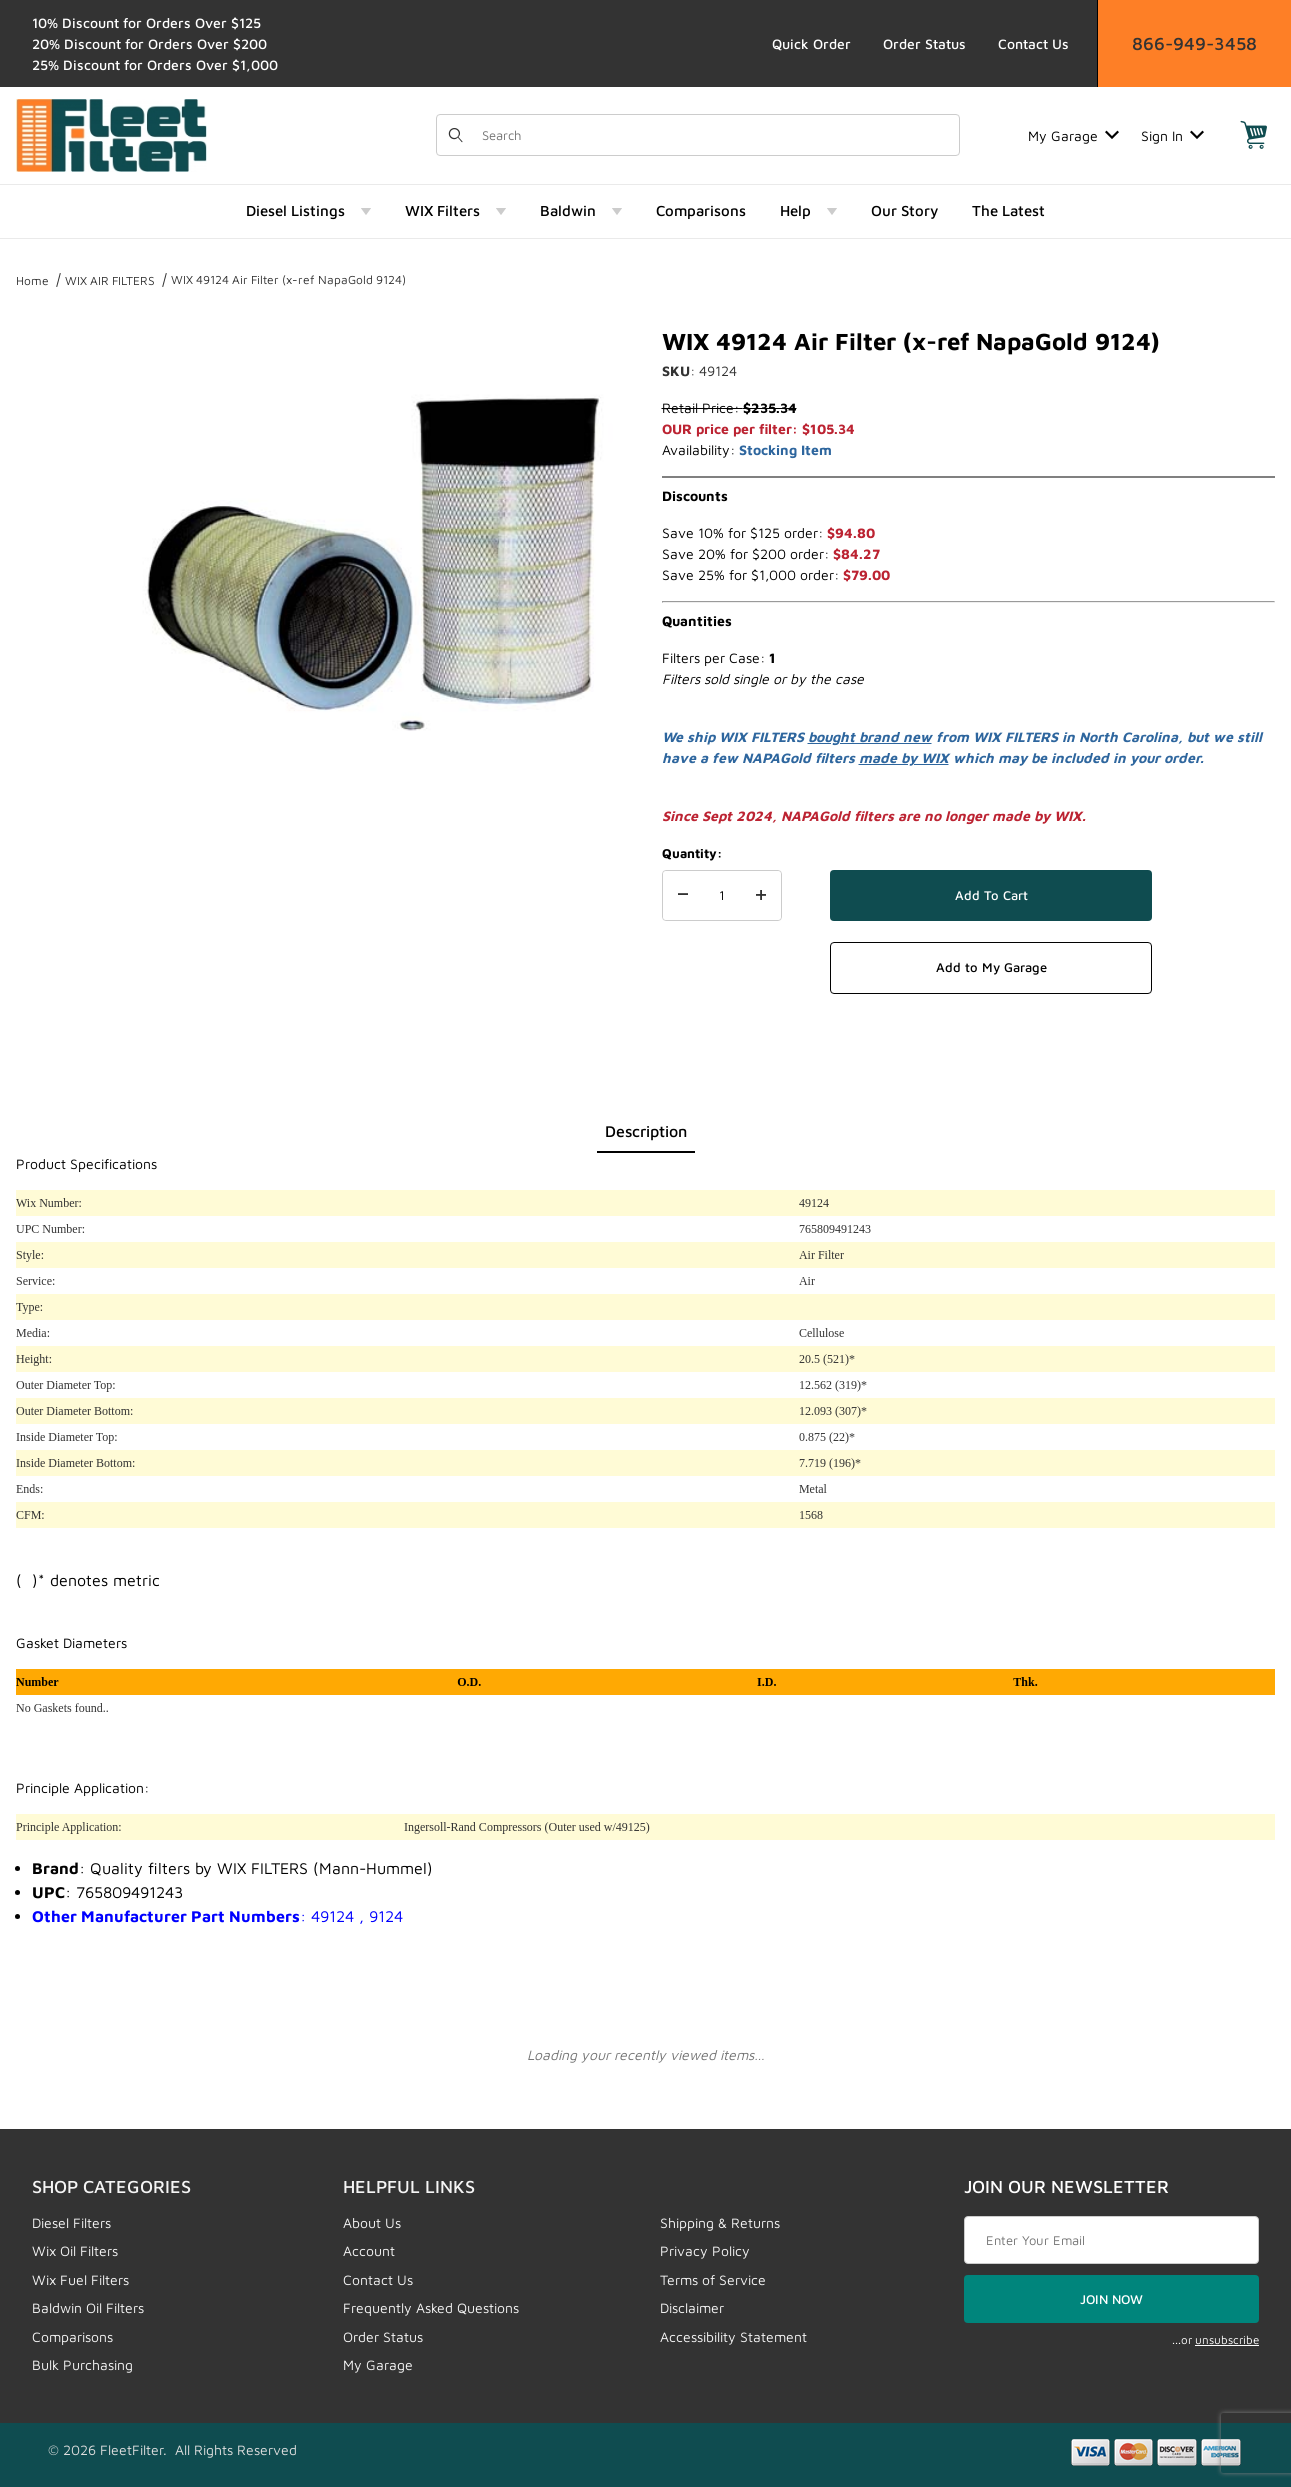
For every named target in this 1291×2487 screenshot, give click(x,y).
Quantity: (692, 853)
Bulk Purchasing (82, 2364)
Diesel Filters (71, 2222)
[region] (56, 558)
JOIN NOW (1111, 2299)
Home (32, 280)
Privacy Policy (705, 2250)
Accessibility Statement (733, 2336)
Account (369, 2250)
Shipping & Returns (720, 2222)
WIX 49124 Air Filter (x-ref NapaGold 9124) (288, 279)
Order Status (924, 43)
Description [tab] (646, 1131)
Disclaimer (692, 2307)
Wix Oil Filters (75, 2250)
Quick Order (811, 43)
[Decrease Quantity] (683, 896)
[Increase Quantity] (761, 896)
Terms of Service (713, 2279)
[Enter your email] (1111, 2240)
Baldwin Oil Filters (88, 2307)
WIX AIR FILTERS (110, 280)
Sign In (1172, 135)
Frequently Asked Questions (431, 2307)
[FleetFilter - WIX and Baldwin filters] (111, 133)
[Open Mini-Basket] (1254, 135)
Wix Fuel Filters (80, 2279)
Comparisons (72, 2336)
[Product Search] (715, 135)
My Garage (1073, 135)
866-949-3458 (1194, 43)
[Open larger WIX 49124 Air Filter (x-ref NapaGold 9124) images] (373, 566)
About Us (372, 2222)
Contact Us (1033, 43)
